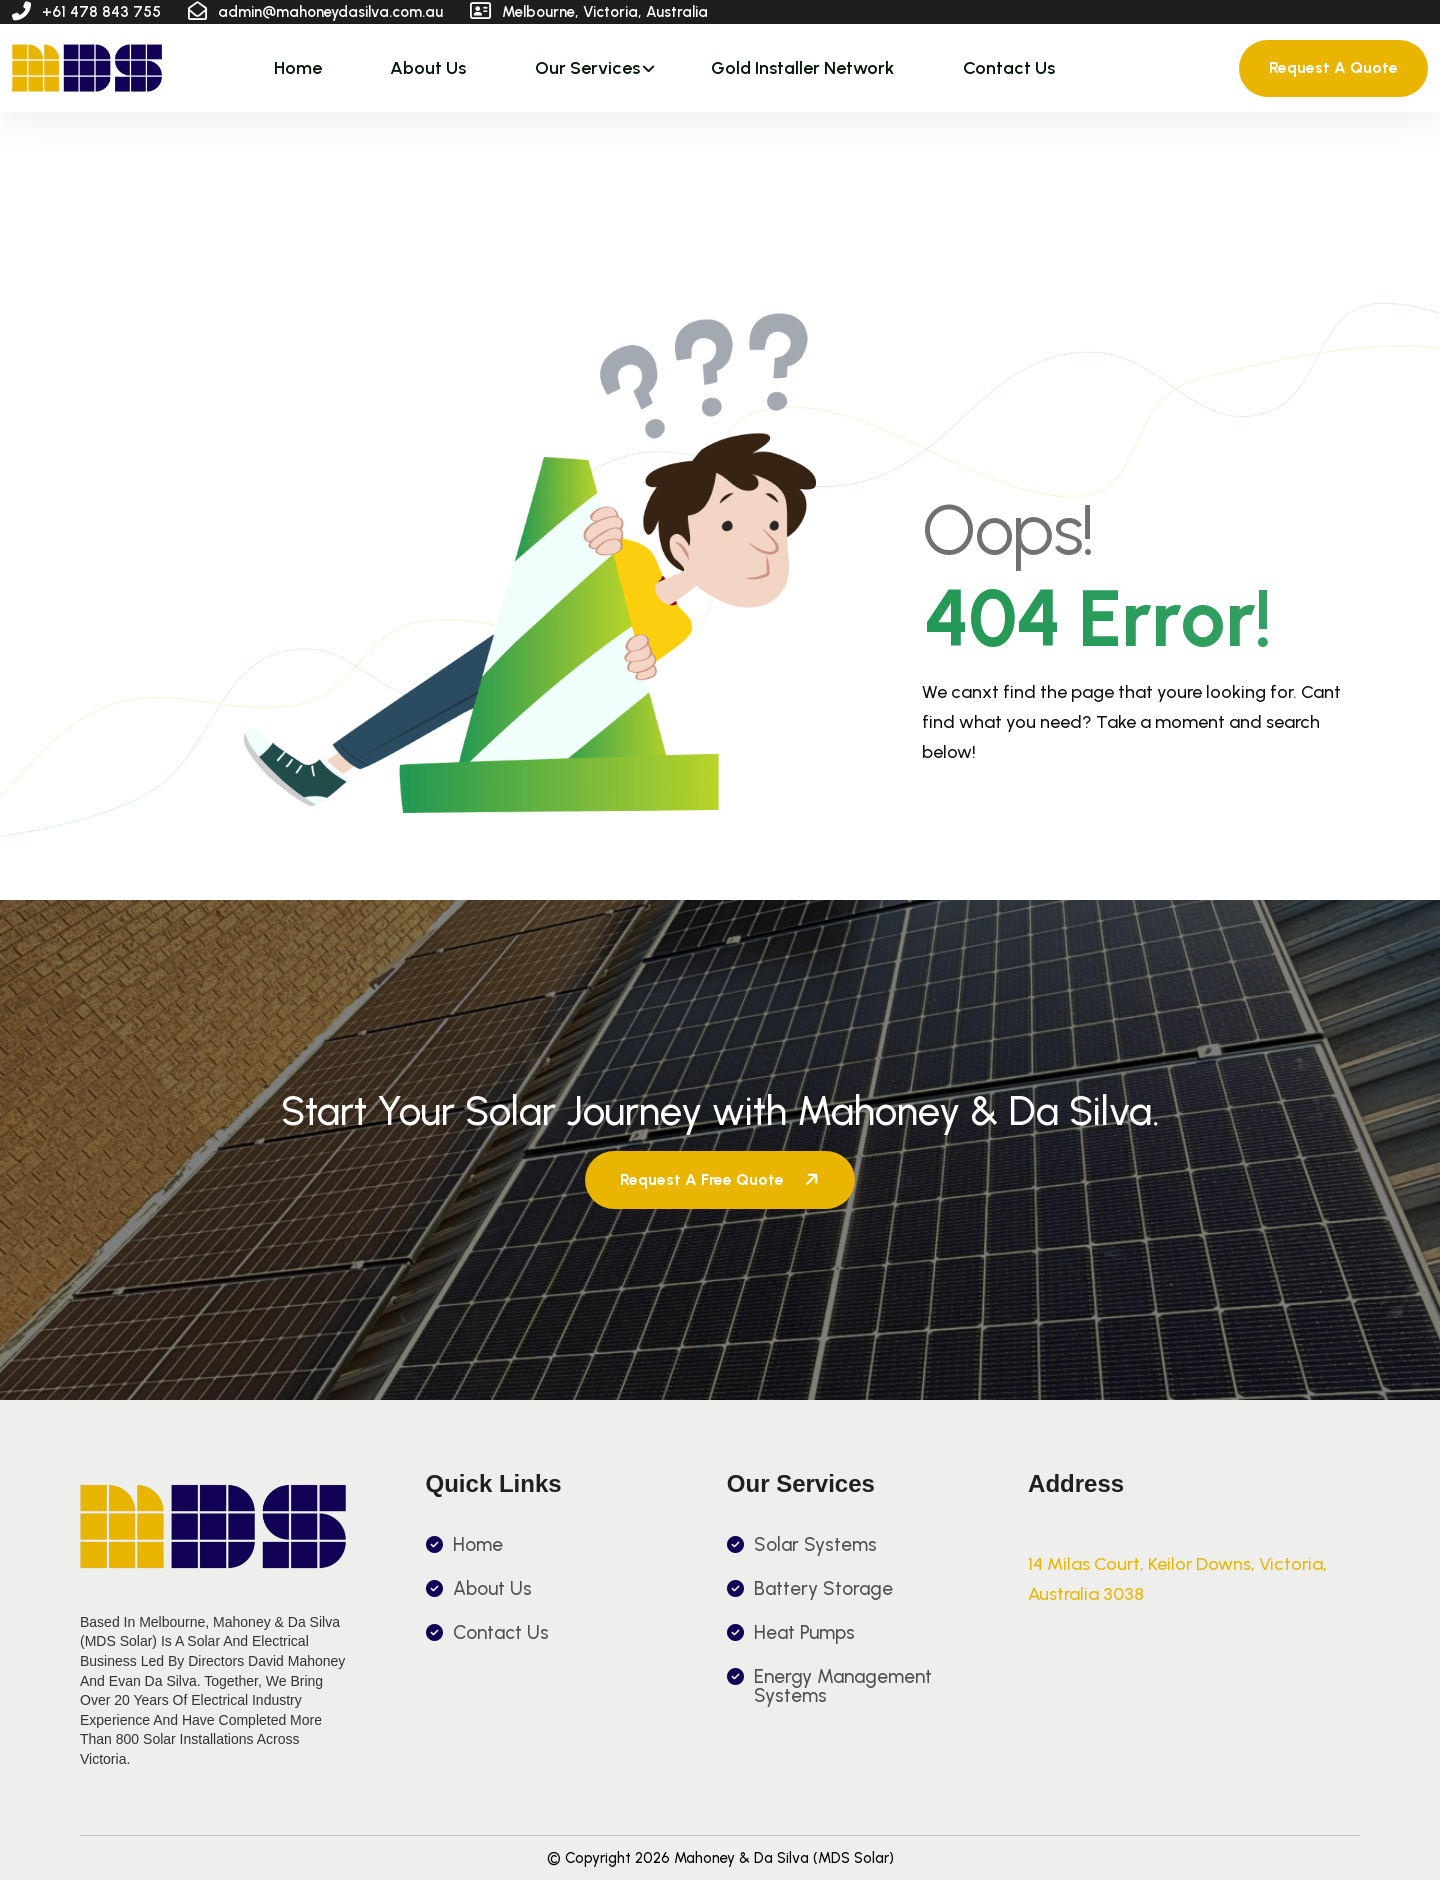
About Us (428, 68)
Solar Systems (815, 1544)
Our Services (587, 68)
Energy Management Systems (843, 1686)
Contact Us (1009, 68)
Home (298, 68)
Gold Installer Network (802, 68)
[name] (87, 68)
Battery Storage (823, 1588)
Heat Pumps (804, 1632)
